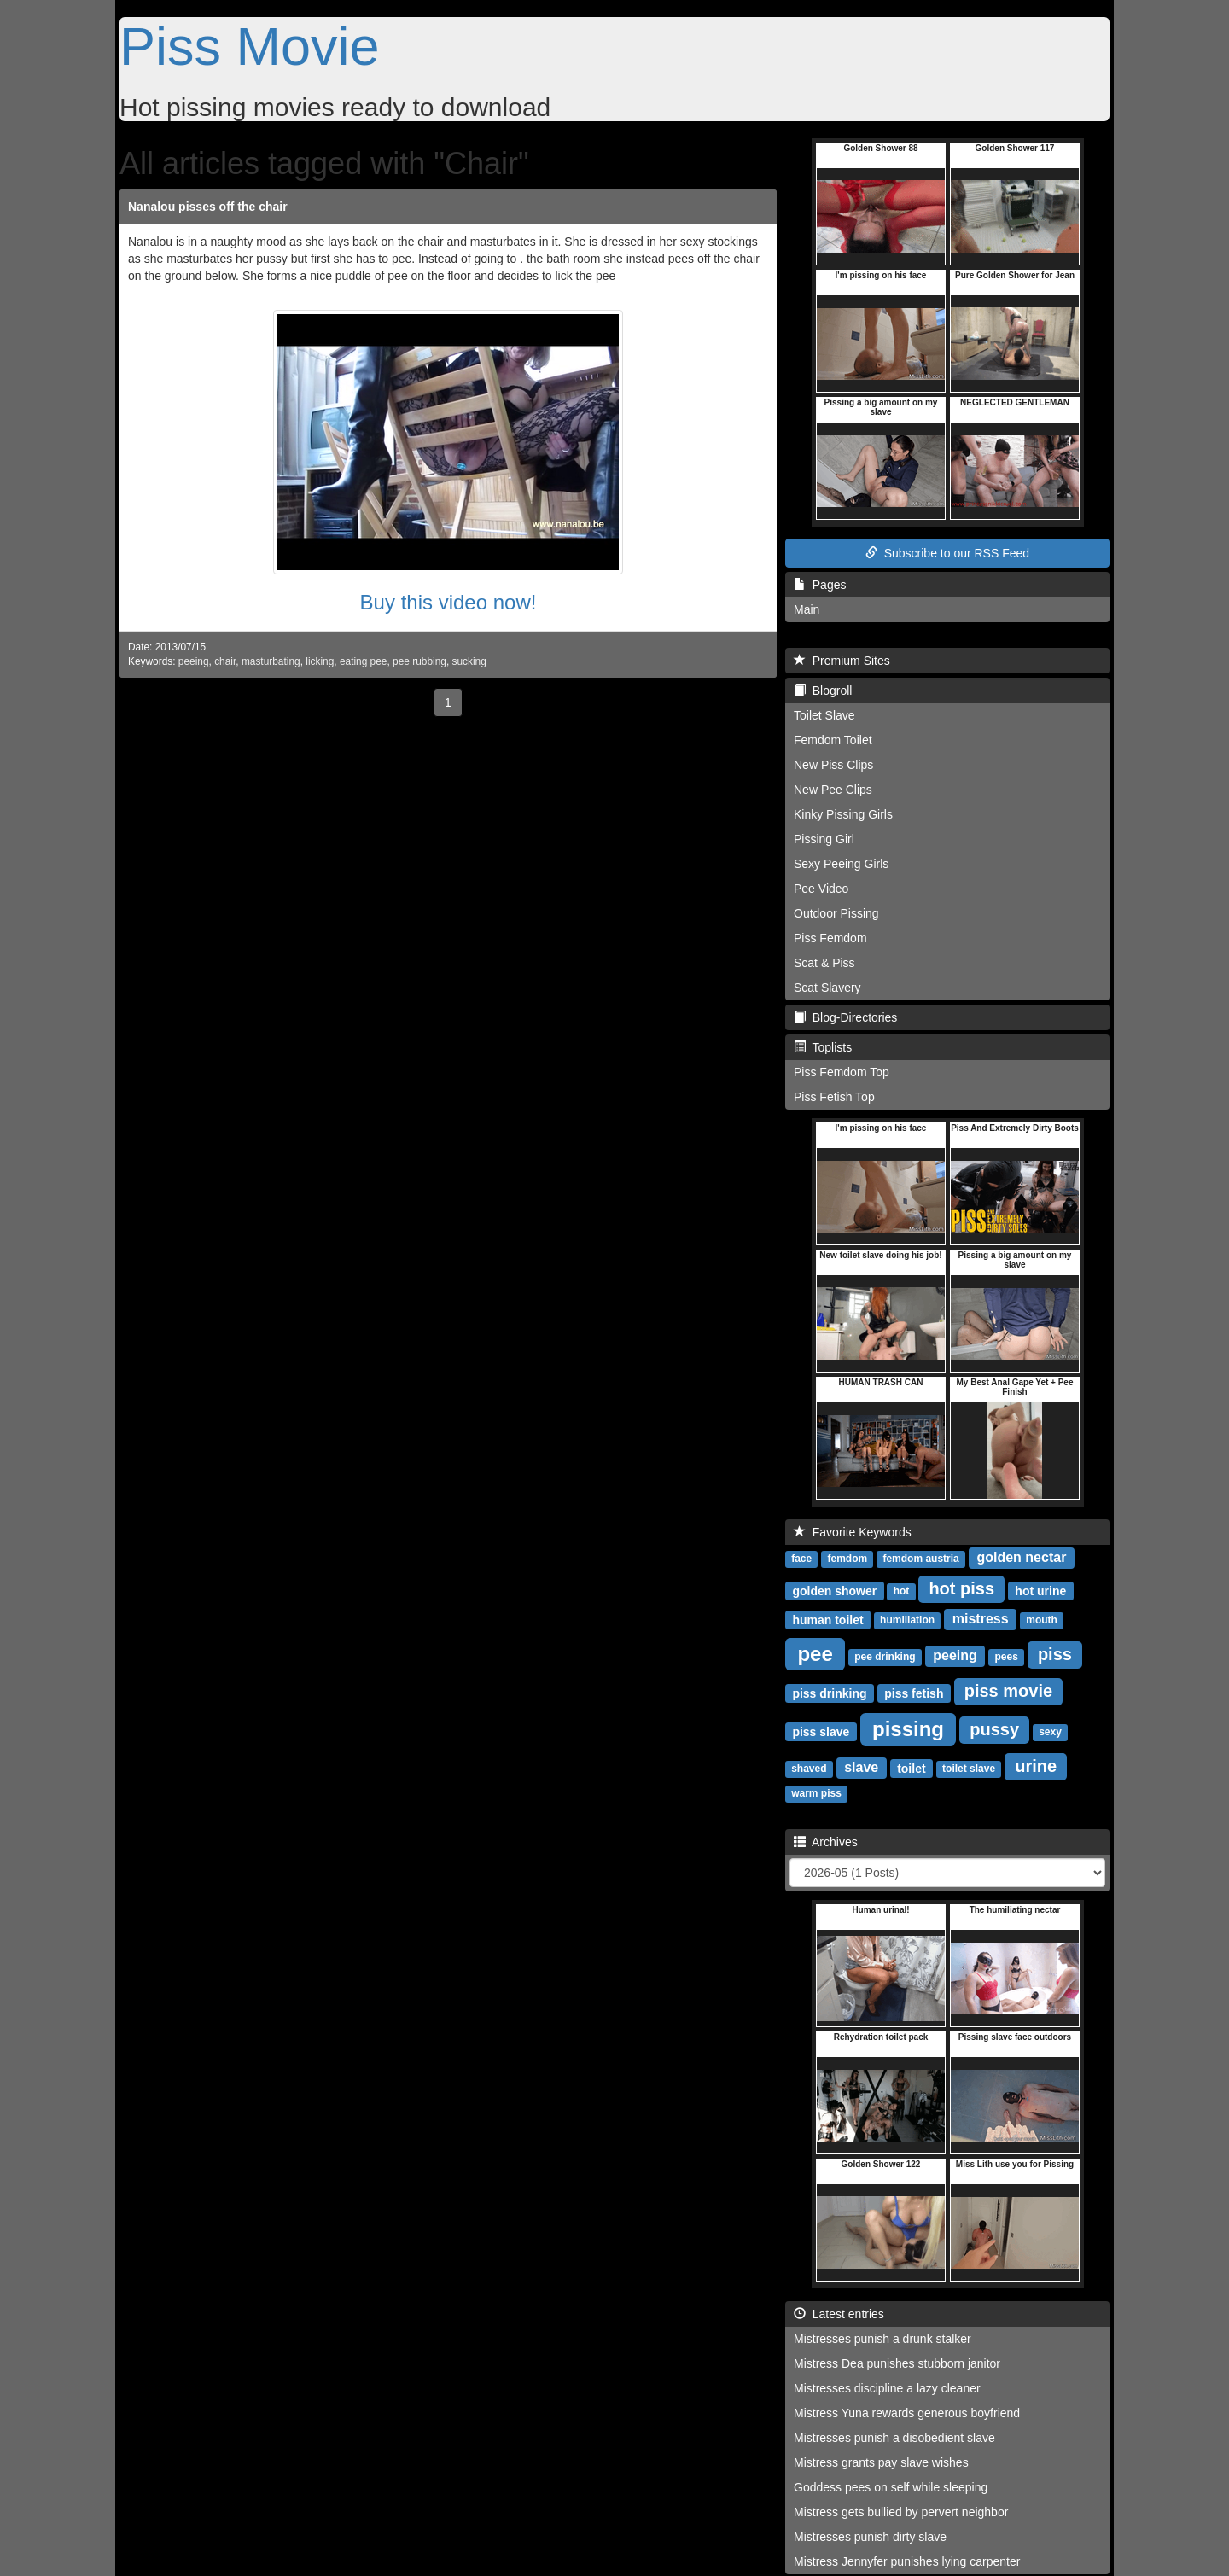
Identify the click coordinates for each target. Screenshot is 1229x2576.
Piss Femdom (830, 938)
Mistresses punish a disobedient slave (894, 2438)
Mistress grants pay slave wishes (881, 2462)
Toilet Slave (824, 715)
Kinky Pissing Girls (843, 814)
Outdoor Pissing (836, 913)
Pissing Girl (824, 839)
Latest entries (839, 2314)
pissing (908, 1728)
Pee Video (821, 888)
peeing (193, 661)
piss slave (820, 1731)
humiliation (907, 1620)
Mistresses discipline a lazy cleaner (887, 2388)
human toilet (827, 1619)
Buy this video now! (448, 602)
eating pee (363, 661)
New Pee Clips (833, 789)
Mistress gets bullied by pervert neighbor (901, 2512)
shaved (808, 1769)
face (801, 1559)
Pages (820, 585)
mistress (980, 1618)
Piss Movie (249, 46)
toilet (911, 1768)
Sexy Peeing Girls (841, 864)
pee (814, 1652)
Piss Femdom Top (841, 1072)
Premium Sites (842, 660)
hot (902, 1591)
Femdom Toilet (833, 740)
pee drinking (884, 1657)
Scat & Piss (824, 963)
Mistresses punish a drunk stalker (882, 2339)
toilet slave (968, 1769)
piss (1055, 1654)
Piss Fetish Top (834, 1097)
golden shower (834, 1590)
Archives (826, 1842)
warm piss (816, 1793)
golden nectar (1021, 1557)
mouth (1041, 1620)
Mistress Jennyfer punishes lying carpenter (907, 2561)
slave (861, 1767)
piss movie (1008, 1690)
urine (1036, 1766)
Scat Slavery (827, 987)
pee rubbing (419, 661)
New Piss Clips (833, 765)
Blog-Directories (845, 1017)
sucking (468, 661)
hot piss (961, 1588)
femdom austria (920, 1559)
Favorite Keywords (853, 1532)
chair (225, 661)
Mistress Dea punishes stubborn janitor (897, 2363)
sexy (1050, 1732)
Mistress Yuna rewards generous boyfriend (907, 2413)
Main (806, 609)
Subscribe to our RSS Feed (947, 553)
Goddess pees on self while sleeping (890, 2487)
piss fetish (913, 1692)
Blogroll (823, 690)
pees (1005, 1657)
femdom (847, 1559)
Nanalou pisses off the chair (208, 206)
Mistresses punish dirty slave (870, 2537)
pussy (994, 1729)
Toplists (823, 1047)
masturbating (271, 661)
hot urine (1040, 1590)
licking (320, 661)
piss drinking (829, 1692)
